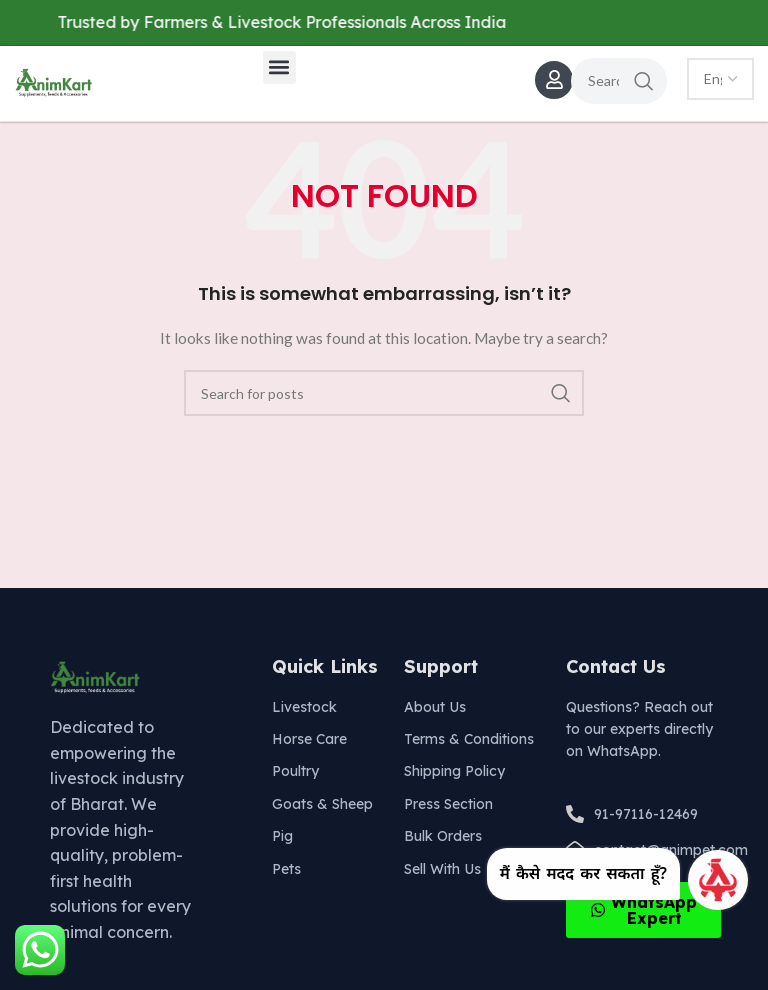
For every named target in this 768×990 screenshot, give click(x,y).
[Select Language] (720, 79)
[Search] (619, 81)
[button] (279, 67)
